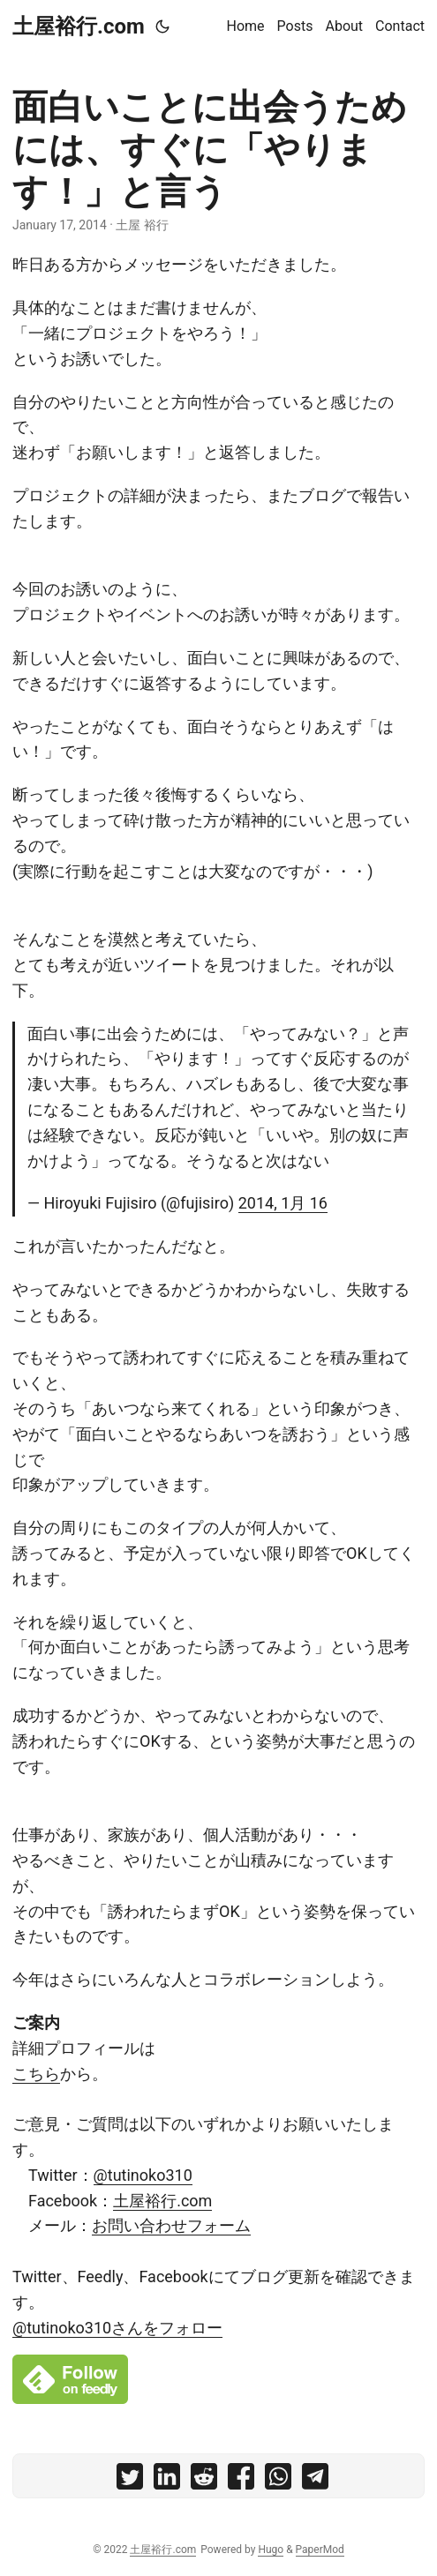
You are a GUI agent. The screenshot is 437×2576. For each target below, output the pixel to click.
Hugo (270, 2549)
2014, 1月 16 (283, 1203)
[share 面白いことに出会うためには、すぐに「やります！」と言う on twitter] (130, 2480)
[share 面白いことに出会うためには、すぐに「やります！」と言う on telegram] (315, 2480)
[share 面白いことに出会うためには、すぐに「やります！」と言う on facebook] (241, 2480)
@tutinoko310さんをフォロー (117, 2327)
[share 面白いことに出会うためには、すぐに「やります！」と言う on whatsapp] (278, 2480)
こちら (36, 2073)
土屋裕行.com (78, 26)
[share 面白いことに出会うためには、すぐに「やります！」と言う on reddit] (204, 2480)
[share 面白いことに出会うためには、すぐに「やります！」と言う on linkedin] (167, 2480)
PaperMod (320, 2549)
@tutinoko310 (143, 2175)
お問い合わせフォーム (171, 2225)
